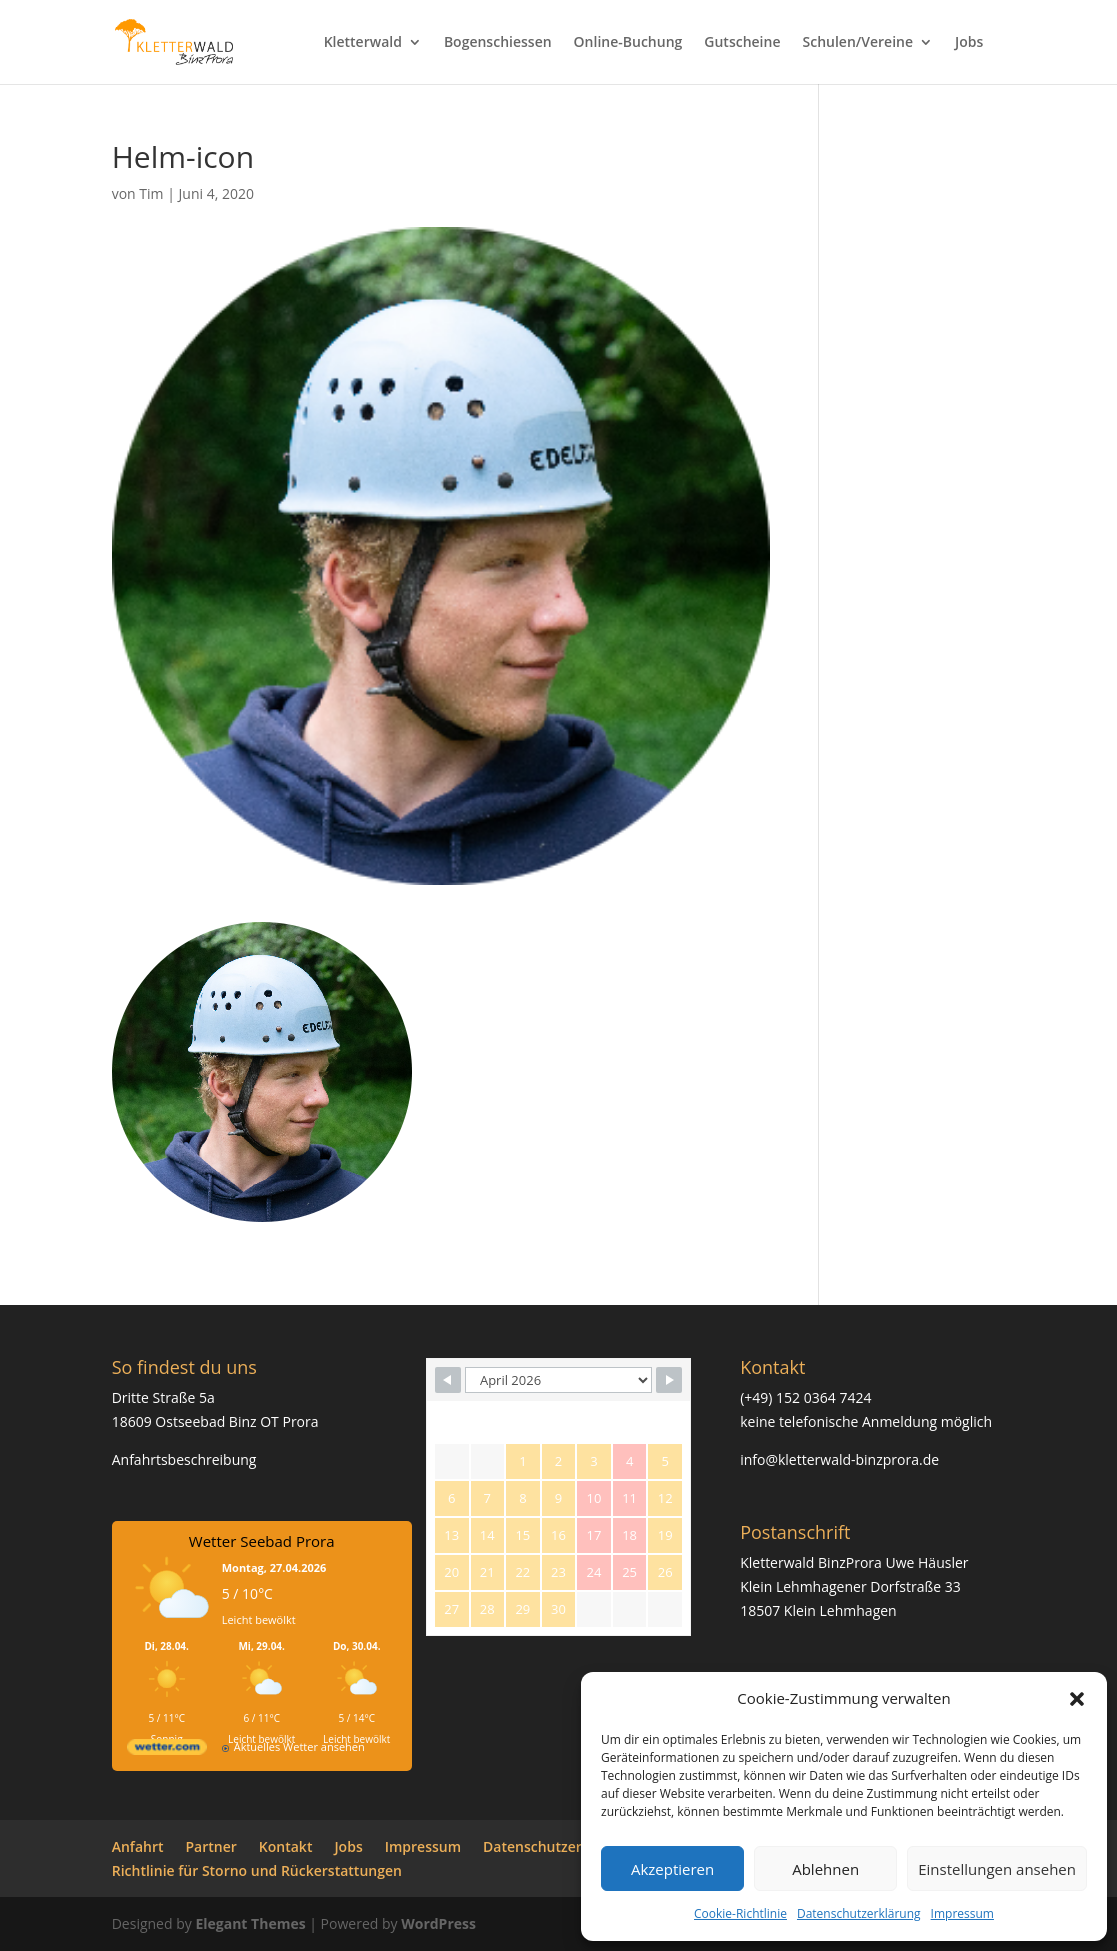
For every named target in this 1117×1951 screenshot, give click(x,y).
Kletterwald (363, 43)
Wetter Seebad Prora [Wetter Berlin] (262, 1541)
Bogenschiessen (498, 43)
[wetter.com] (167, 1750)
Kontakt (286, 1846)
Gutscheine (742, 43)
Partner (211, 1846)
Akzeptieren (672, 1869)
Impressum (962, 1913)
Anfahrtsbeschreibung (184, 1459)
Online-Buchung (628, 43)
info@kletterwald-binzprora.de (839, 1459)
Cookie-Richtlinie (740, 1913)
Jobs (969, 43)
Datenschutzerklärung (859, 1913)
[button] (1077, 1699)
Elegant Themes (250, 1923)
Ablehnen (825, 1869)
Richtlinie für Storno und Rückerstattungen (257, 1870)
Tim (151, 193)
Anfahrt (138, 1846)
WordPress (438, 1923)
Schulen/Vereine (857, 43)
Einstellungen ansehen (997, 1869)
